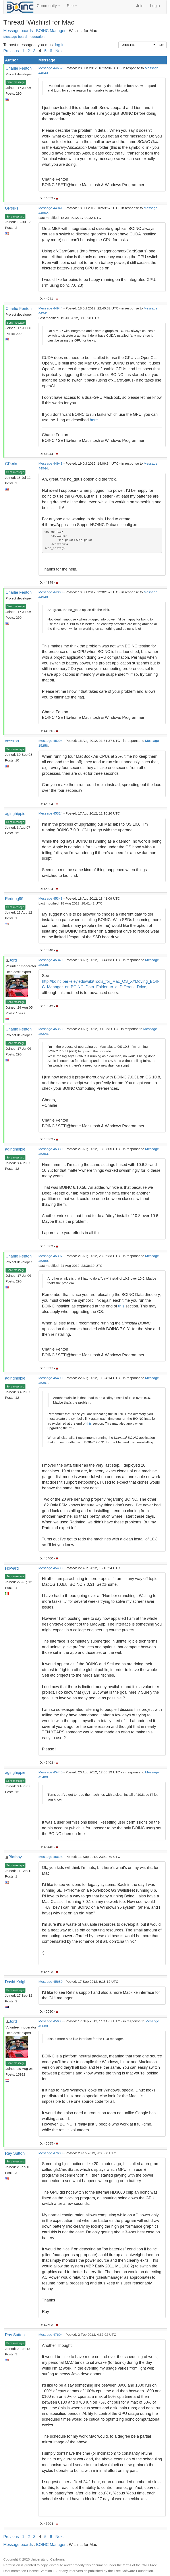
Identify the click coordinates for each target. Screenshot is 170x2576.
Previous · (12, 51)
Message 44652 (51, 68)
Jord (13, 960)
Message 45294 (51, 740)
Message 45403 (51, 1568)
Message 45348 (51, 898)
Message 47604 (51, 2334)
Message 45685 (51, 2021)
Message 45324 (51, 813)
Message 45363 (51, 1029)
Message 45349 (51, 960)
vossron (12, 741)
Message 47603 (51, 2153)
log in (59, 45)
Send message (16, 82)
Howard (12, 1568)
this (121, 1306)
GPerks (11, 208)
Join (139, 6)
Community (48, 6)
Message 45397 (51, 1256)
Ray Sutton (15, 2153)
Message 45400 (51, 1378)
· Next (58, 51)
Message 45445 (51, 1772)
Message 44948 (51, 463)
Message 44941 (51, 208)
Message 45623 (51, 1857)
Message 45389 (51, 1149)
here (94, 420)
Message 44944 (51, 308)
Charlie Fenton (19, 68)
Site (72, 6)
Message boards (18, 31)
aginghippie (15, 813)
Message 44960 (51, 592)
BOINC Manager (51, 31)
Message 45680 (51, 1981)
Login (155, 6)
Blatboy (15, 1857)
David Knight (16, 1982)
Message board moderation (23, 36)
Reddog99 (14, 899)
